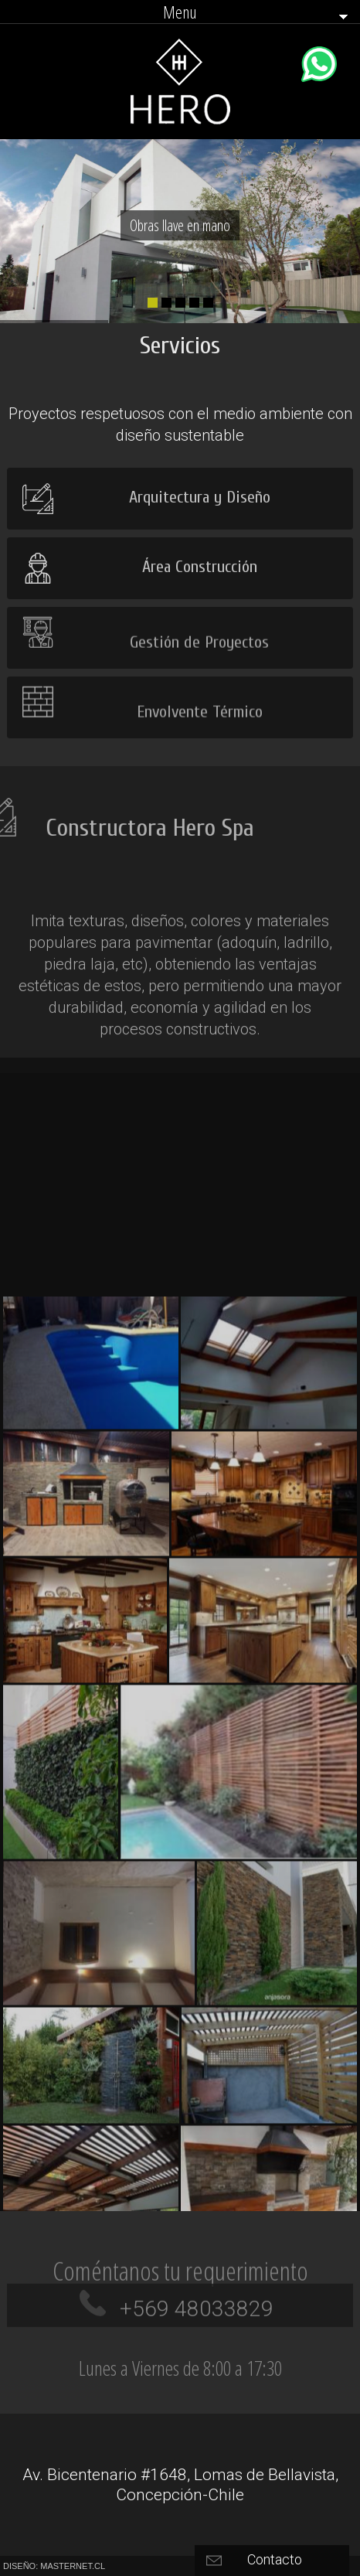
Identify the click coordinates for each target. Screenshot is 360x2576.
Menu (180, 11)
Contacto (274, 2559)
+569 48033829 (196, 2282)
